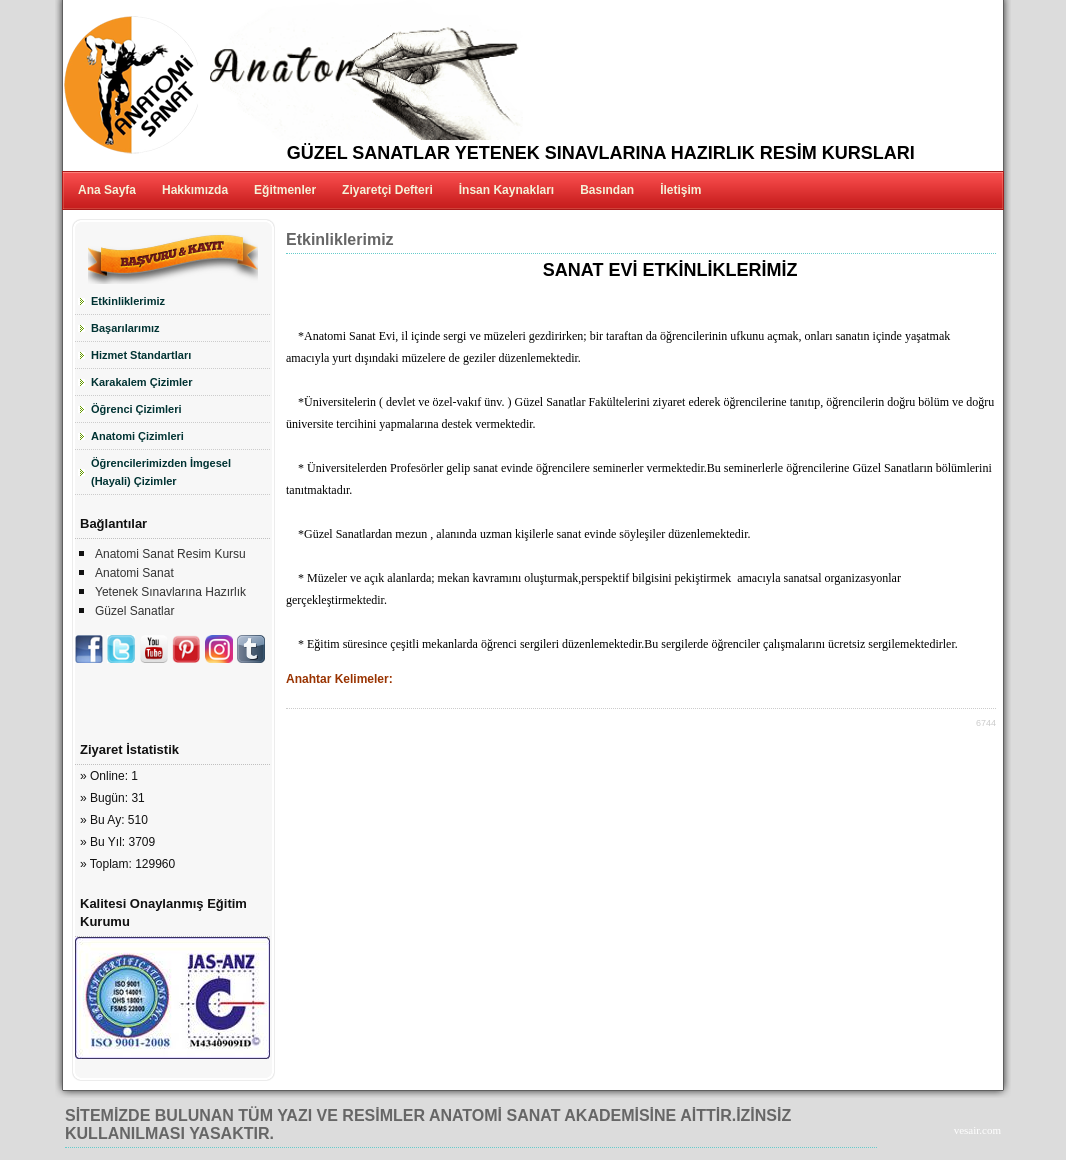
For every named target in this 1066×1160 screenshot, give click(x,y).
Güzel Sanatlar (134, 611)
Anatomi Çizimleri (137, 436)
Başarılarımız (125, 328)
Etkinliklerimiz (128, 301)
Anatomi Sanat (134, 573)
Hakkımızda (195, 190)
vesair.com (977, 1130)
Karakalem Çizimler (142, 382)
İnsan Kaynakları (506, 190)
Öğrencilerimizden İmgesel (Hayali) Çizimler (161, 472)
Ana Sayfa (107, 190)
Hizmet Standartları (141, 355)
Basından (607, 190)
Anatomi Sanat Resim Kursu (170, 554)
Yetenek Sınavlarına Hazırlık (170, 592)
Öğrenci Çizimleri (136, 409)
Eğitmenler (285, 190)
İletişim (680, 190)
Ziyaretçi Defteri (387, 190)
